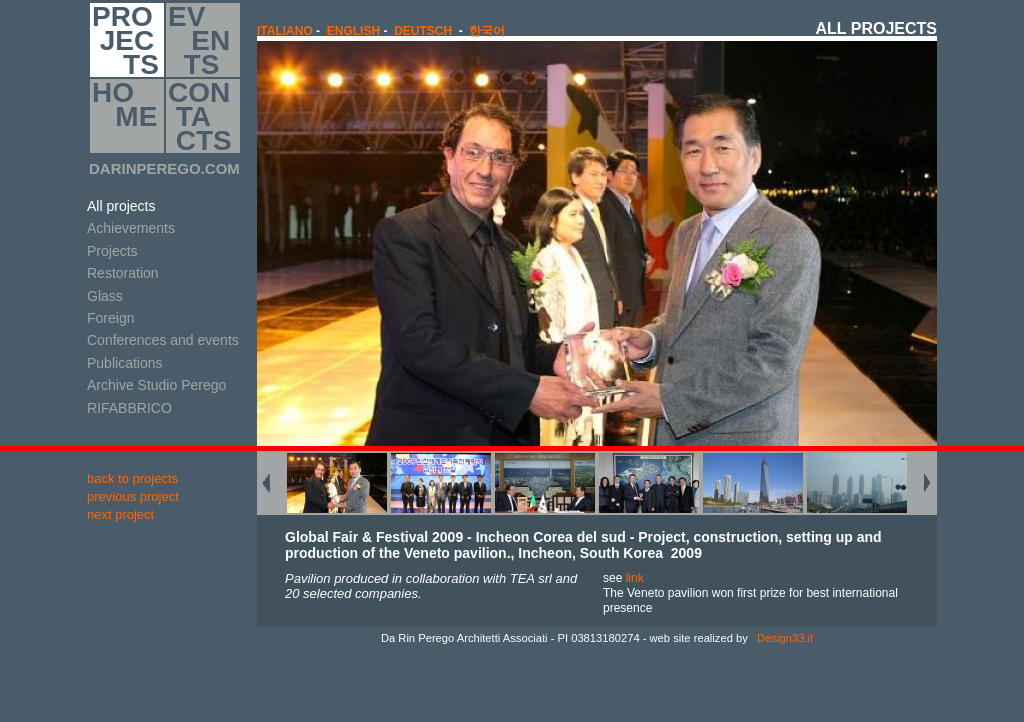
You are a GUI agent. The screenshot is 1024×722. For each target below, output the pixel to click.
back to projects (132, 478)
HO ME (124, 116)
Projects (112, 251)
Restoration (123, 273)
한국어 (487, 31)
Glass (105, 296)
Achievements (131, 228)
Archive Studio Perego (156, 385)
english (353, 31)
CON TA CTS (200, 116)
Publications (125, 363)
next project (120, 514)
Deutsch (423, 31)
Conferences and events (163, 340)
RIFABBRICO (129, 408)
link (635, 578)
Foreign (110, 318)
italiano (285, 31)
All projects (121, 206)
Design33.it (783, 638)
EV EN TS (199, 40)
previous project (133, 496)
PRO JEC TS (125, 40)
